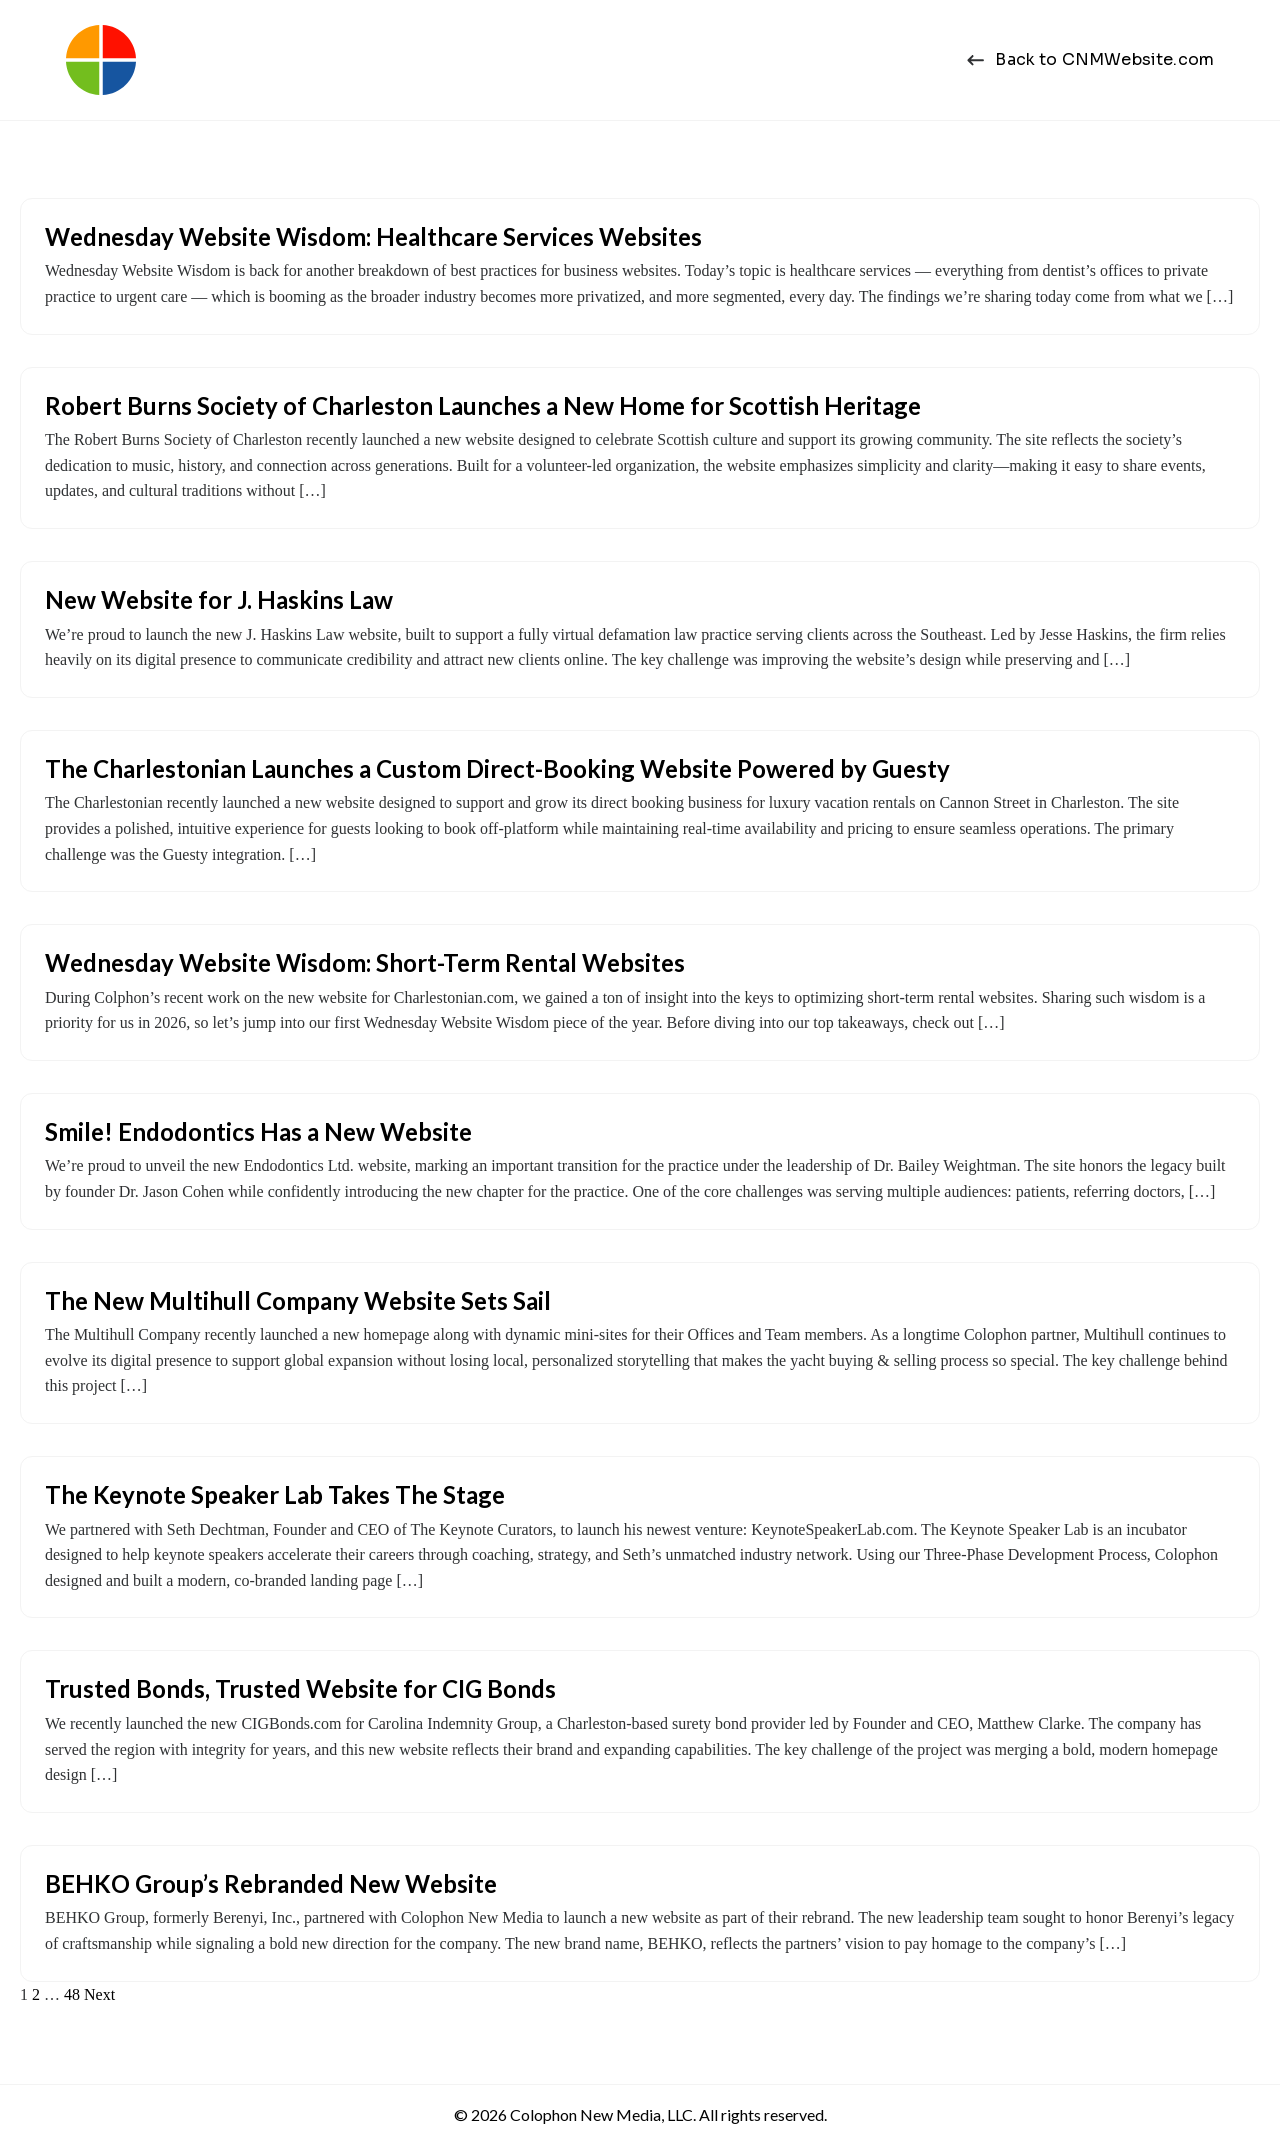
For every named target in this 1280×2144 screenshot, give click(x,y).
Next (99, 1994)
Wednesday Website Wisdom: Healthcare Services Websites (373, 236)
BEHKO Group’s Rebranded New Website (271, 1883)
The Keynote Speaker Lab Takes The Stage (275, 1494)
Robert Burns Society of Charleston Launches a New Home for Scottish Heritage (483, 405)
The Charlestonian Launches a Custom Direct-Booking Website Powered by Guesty (497, 768)
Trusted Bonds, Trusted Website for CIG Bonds (300, 1688)
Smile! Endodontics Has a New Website (258, 1131)
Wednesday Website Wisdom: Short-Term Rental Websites (365, 962)
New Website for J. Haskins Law (219, 599)
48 (72, 1994)
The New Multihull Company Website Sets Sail (298, 1300)
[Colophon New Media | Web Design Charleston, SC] (101, 60)
